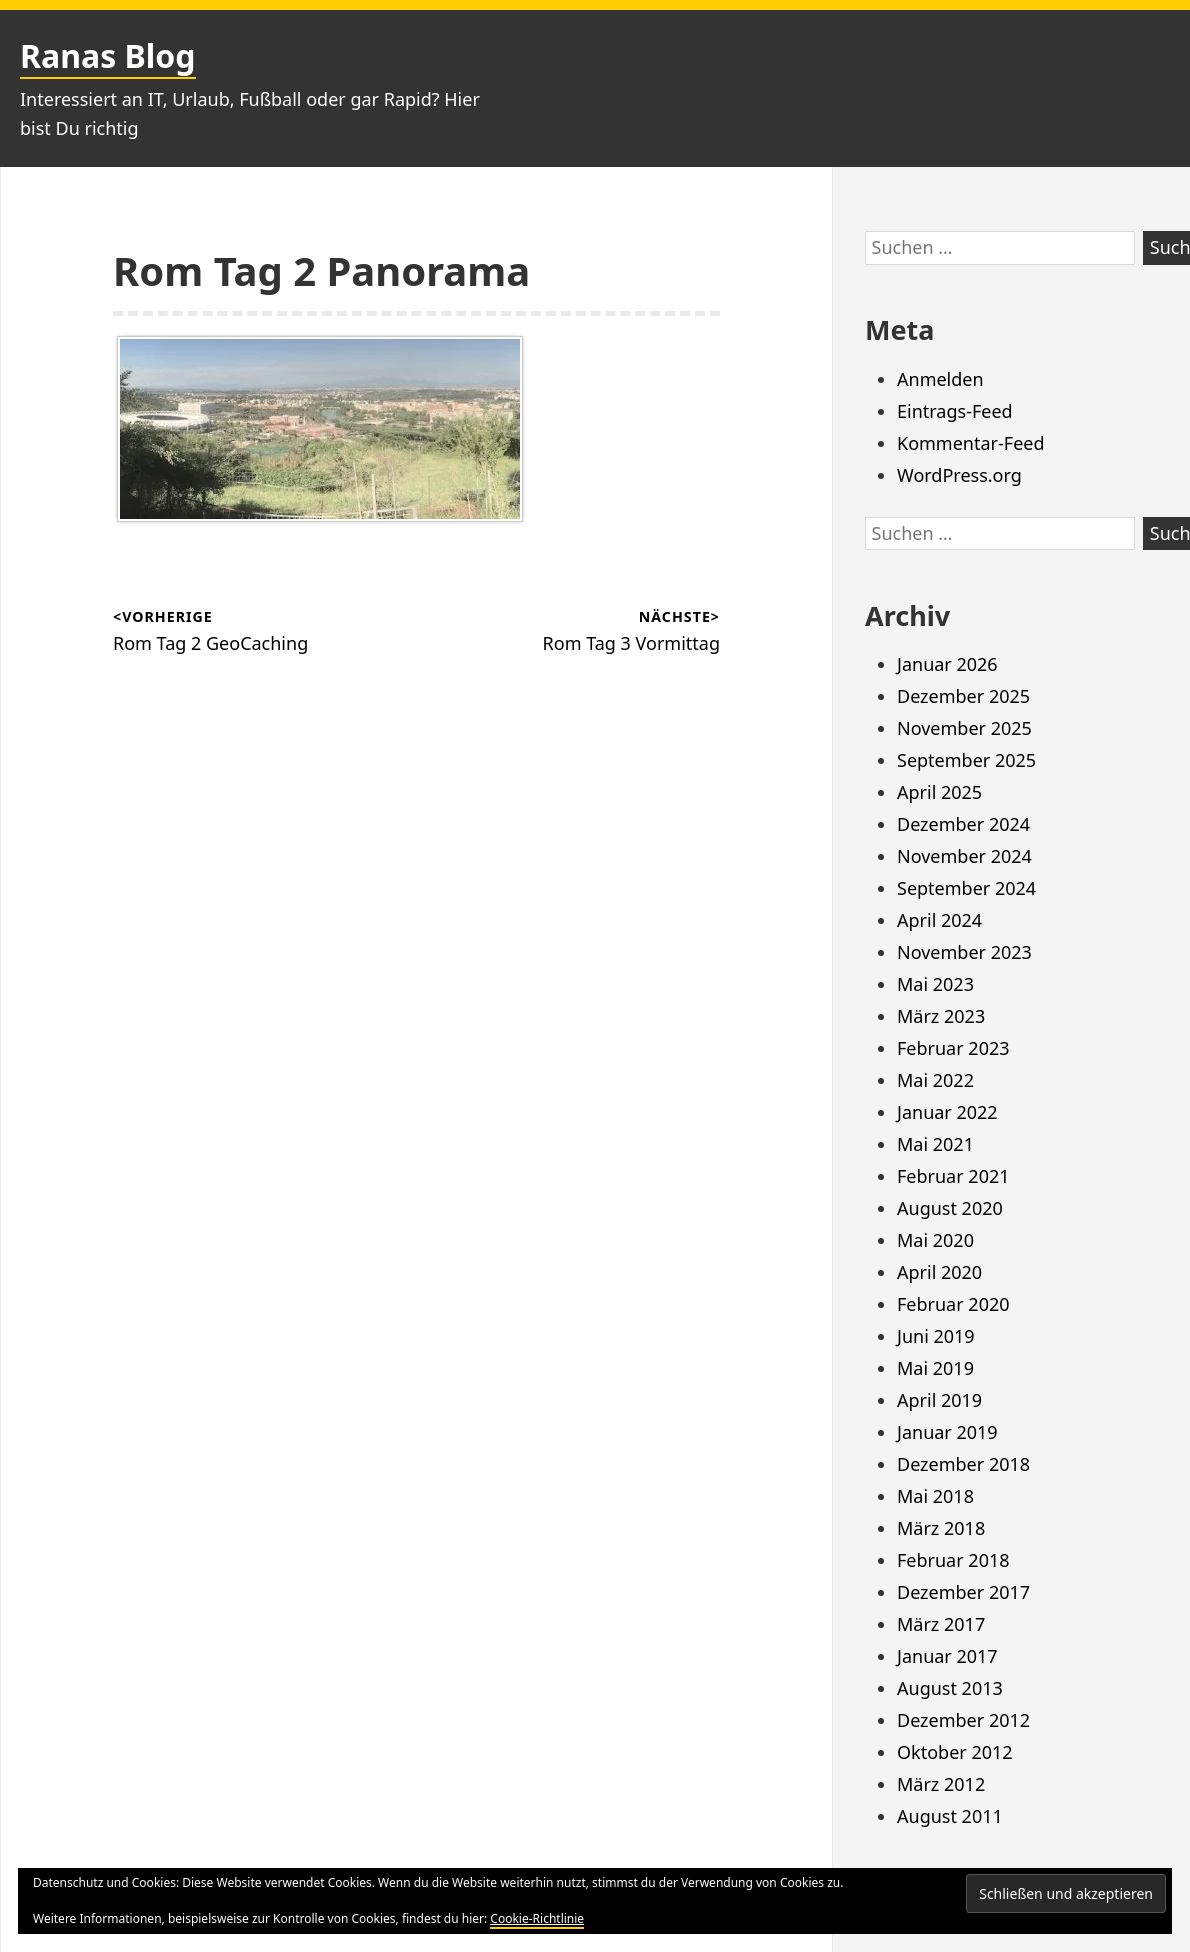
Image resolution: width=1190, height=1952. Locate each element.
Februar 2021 (953, 1176)
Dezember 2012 (963, 1720)
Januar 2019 (947, 1432)
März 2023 (941, 1016)
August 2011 (950, 1816)
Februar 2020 (953, 1304)
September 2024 (966, 888)
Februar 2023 (953, 1048)
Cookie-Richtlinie (537, 1918)
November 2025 (964, 728)
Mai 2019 (935, 1368)
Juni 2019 (936, 1336)
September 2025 (966, 760)
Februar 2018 (953, 1560)
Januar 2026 (947, 664)
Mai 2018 (935, 1496)
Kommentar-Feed (971, 443)
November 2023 (964, 952)
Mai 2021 (935, 1144)
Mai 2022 (935, 1080)
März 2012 (941, 1784)
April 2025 (939, 792)
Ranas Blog (108, 55)
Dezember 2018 (963, 1464)
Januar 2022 (947, 1112)
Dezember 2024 (963, 824)
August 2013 (950, 1688)
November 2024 (964, 856)
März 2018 (941, 1528)
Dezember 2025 (963, 696)
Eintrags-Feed (955, 411)
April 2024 (939, 920)
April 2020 (939, 1272)
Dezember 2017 (963, 1592)
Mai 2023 (935, 984)
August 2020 (950, 1208)
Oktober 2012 (955, 1752)
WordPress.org (959, 475)
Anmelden (940, 379)
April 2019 (939, 1400)
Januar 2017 (947, 1656)
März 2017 (941, 1624)
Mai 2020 (935, 1240)
